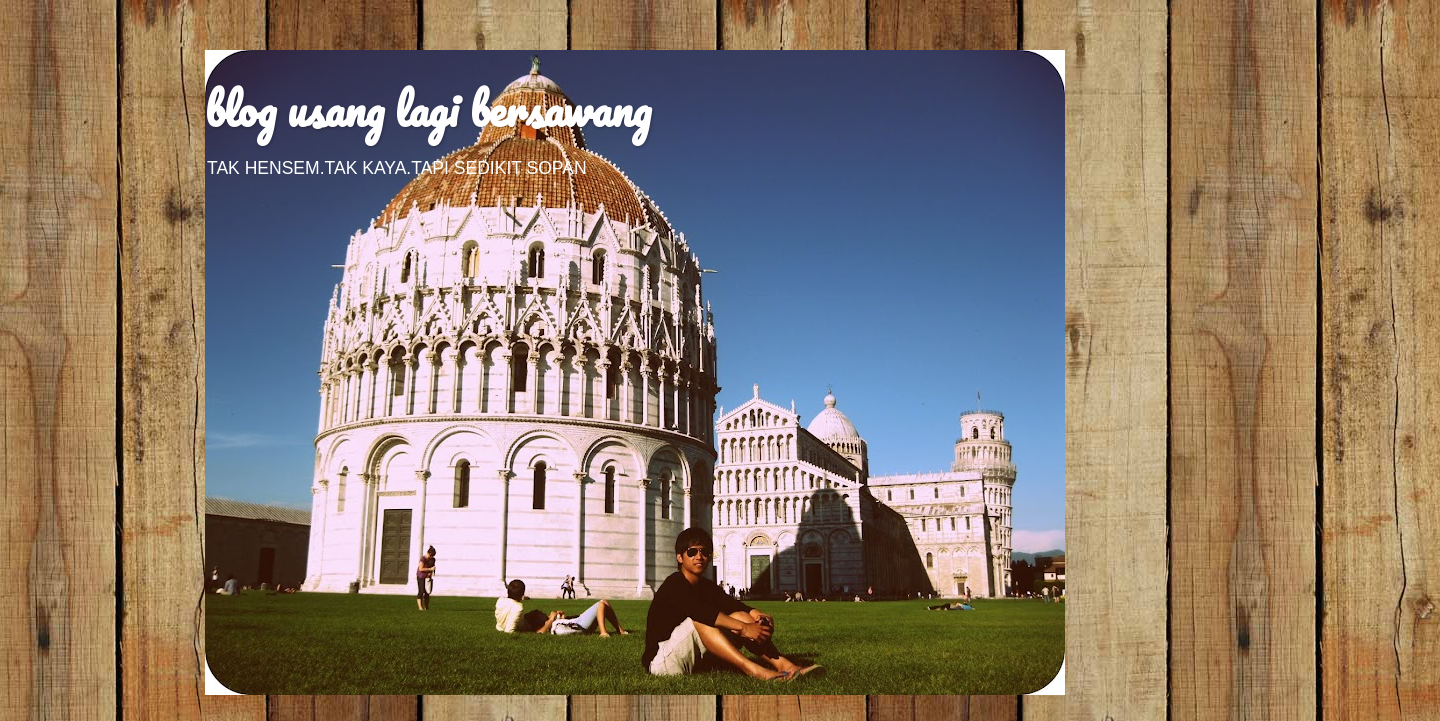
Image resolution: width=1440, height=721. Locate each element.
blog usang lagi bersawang (428, 109)
